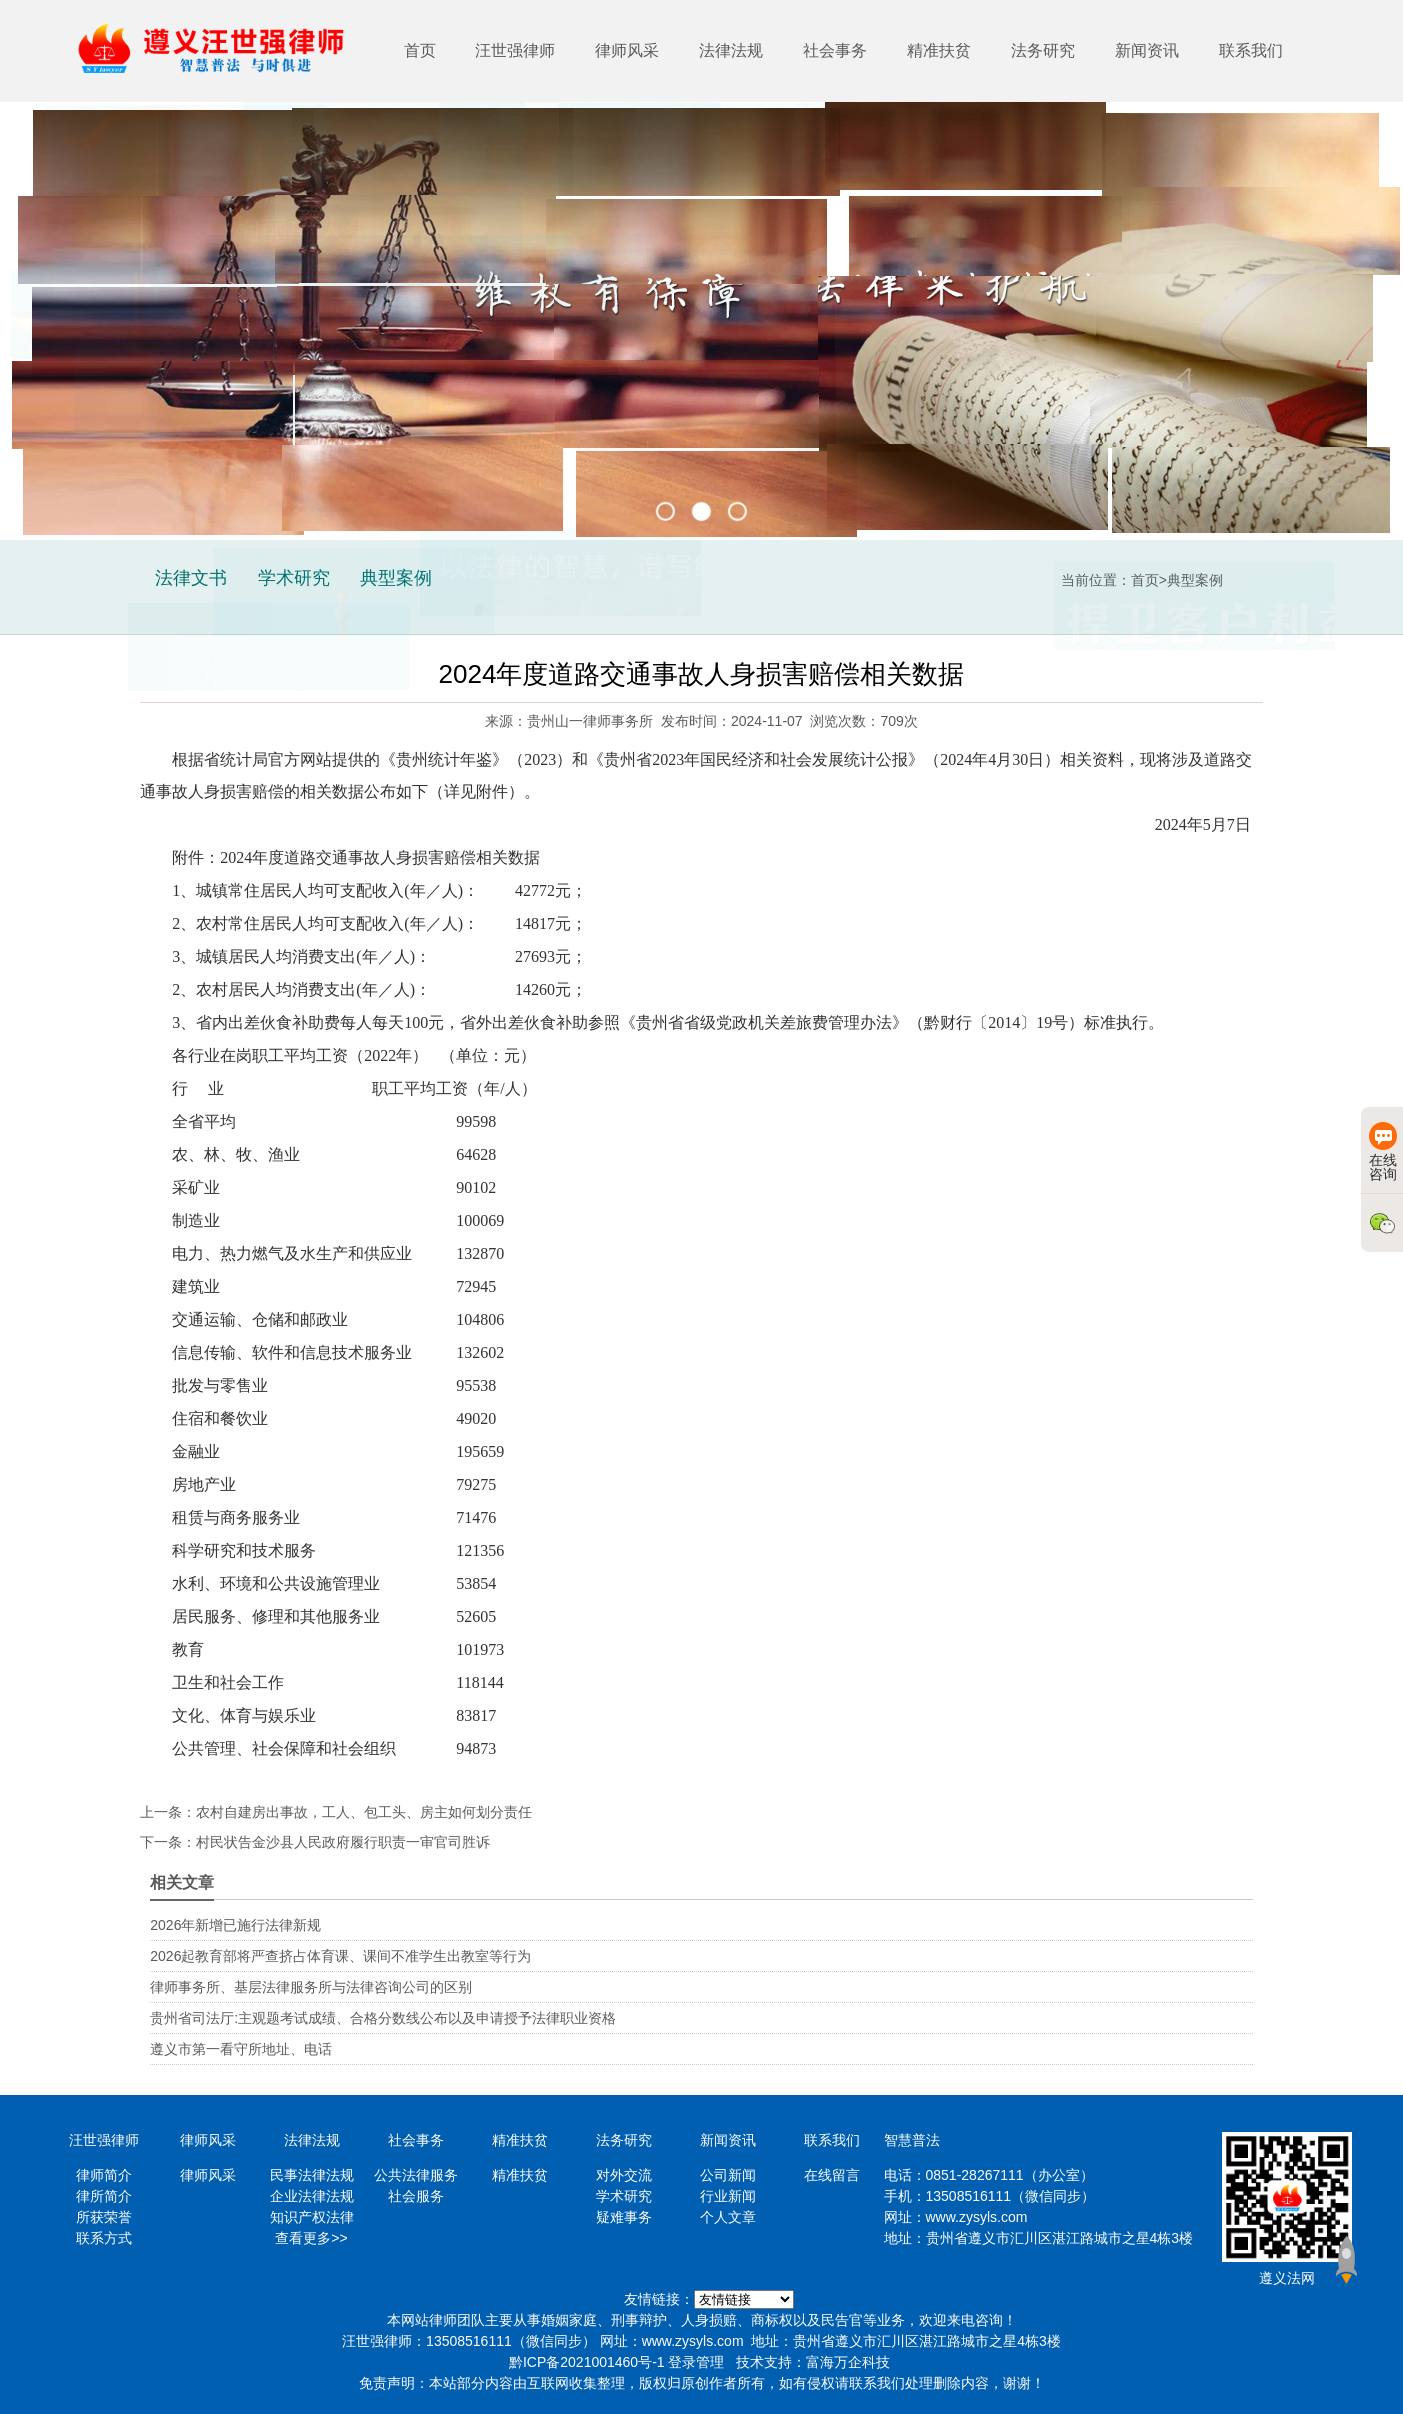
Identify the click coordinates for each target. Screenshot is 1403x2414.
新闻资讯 (1147, 50)
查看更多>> (311, 2238)
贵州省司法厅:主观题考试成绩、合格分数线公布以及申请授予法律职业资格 (383, 2018)
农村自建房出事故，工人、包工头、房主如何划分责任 (364, 1812)
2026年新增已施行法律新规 (235, 1925)
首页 (420, 50)
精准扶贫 (939, 50)
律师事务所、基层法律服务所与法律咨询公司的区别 (311, 1987)
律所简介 (104, 2196)
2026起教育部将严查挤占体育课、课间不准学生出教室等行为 (340, 1956)
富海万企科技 (848, 2362)
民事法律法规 (312, 2175)
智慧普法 (912, 2140)
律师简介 (104, 2175)
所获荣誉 (104, 2217)
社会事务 (835, 50)
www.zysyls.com (977, 2217)
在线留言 (832, 2175)
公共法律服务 (416, 2175)
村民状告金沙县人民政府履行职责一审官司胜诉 (343, 1842)
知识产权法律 (312, 2217)
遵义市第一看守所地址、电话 (241, 2049)
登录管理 (696, 2362)
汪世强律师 (515, 50)
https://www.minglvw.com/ (744, 2299)
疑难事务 (624, 2217)
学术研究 (624, 2196)
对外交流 (624, 2175)
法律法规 (731, 50)
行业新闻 (728, 2196)
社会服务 (416, 2196)
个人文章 (728, 2217)
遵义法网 (1287, 2278)
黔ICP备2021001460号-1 (587, 2362)
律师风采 (627, 50)
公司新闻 (728, 2175)
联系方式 (104, 2238)
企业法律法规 (312, 2196)
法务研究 (1043, 50)
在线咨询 (1383, 1152)
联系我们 (1251, 50)
